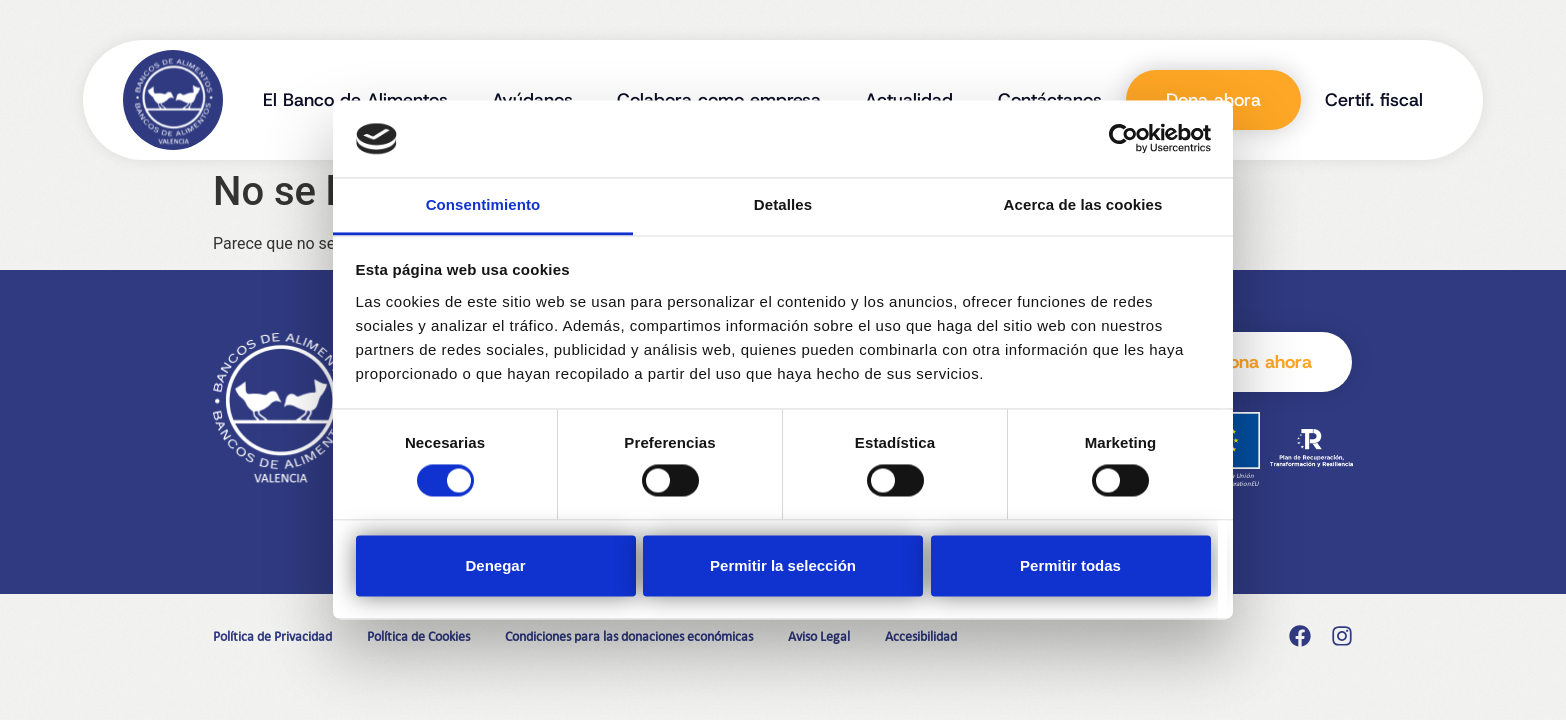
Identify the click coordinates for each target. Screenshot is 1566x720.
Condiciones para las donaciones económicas (629, 636)
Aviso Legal (819, 636)
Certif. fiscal (1374, 100)
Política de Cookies (418, 636)
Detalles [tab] (783, 204)
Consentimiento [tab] (483, 204)
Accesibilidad (921, 636)
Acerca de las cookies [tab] (1083, 204)
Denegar (495, 565)
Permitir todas (1070, 565)
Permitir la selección (783, 565)
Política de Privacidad (272, 636)
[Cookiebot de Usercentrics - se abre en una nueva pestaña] (1123, 139)
